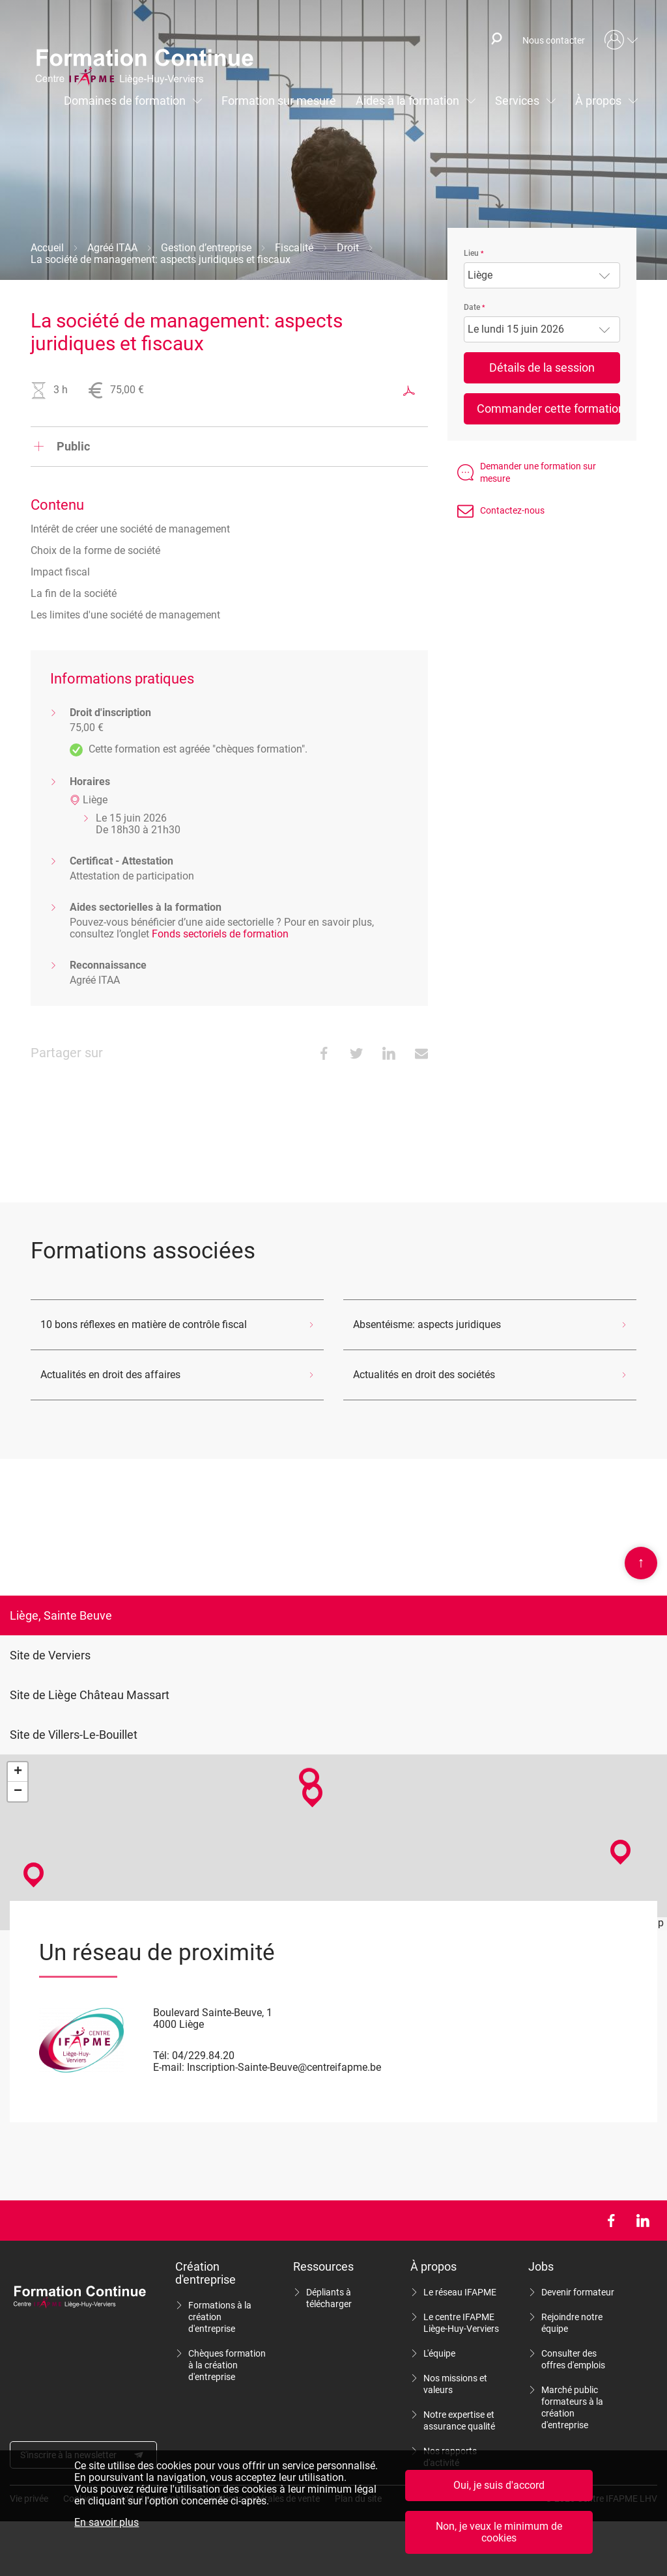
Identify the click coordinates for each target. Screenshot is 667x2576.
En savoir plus (106, 2522)
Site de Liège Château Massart (89, 1695)
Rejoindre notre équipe (572, 2323)
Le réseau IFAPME (459, 2292)
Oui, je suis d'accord (499, 2485)
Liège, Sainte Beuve (61, 1615)
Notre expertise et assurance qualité (459, 2420)
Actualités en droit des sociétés (424, 1374)
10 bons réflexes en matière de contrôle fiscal (143, 1324)
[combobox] (542, 275)
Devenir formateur (577, 2292)
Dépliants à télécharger (329, 2298)
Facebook (610, 2220)
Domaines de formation (125, 100)
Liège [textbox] (480, 275)
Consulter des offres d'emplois (573, 2359)
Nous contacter (553, 40)
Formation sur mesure (278, 100)
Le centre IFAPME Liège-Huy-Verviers (461, 2323)
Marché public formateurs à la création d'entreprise (572, 2407)
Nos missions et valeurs (455, 2384)
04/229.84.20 (203, 2055)
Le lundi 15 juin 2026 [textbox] (516, 329)
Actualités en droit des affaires (110, 1374)
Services (517, 100)
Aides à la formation (407, 100)
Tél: (161, 2055)
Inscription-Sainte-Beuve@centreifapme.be (284, 2067)
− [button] (18, 1791)
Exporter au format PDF (409, 390)
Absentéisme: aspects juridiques (427, 1324)
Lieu (471, 253)
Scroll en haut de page (641, 1563)
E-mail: (168, 2067)
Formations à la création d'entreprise (219, 2317)
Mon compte (621, 40)
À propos (598, 100)
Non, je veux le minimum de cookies (499, 2532)
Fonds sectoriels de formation (220, 934)
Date (472, 307)
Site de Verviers (50, 1655)
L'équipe (439, 2353)
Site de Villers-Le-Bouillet (73, 1734)
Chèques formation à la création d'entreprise (227, 2365)
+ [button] (18, 1772)
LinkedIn (642, 2220)
